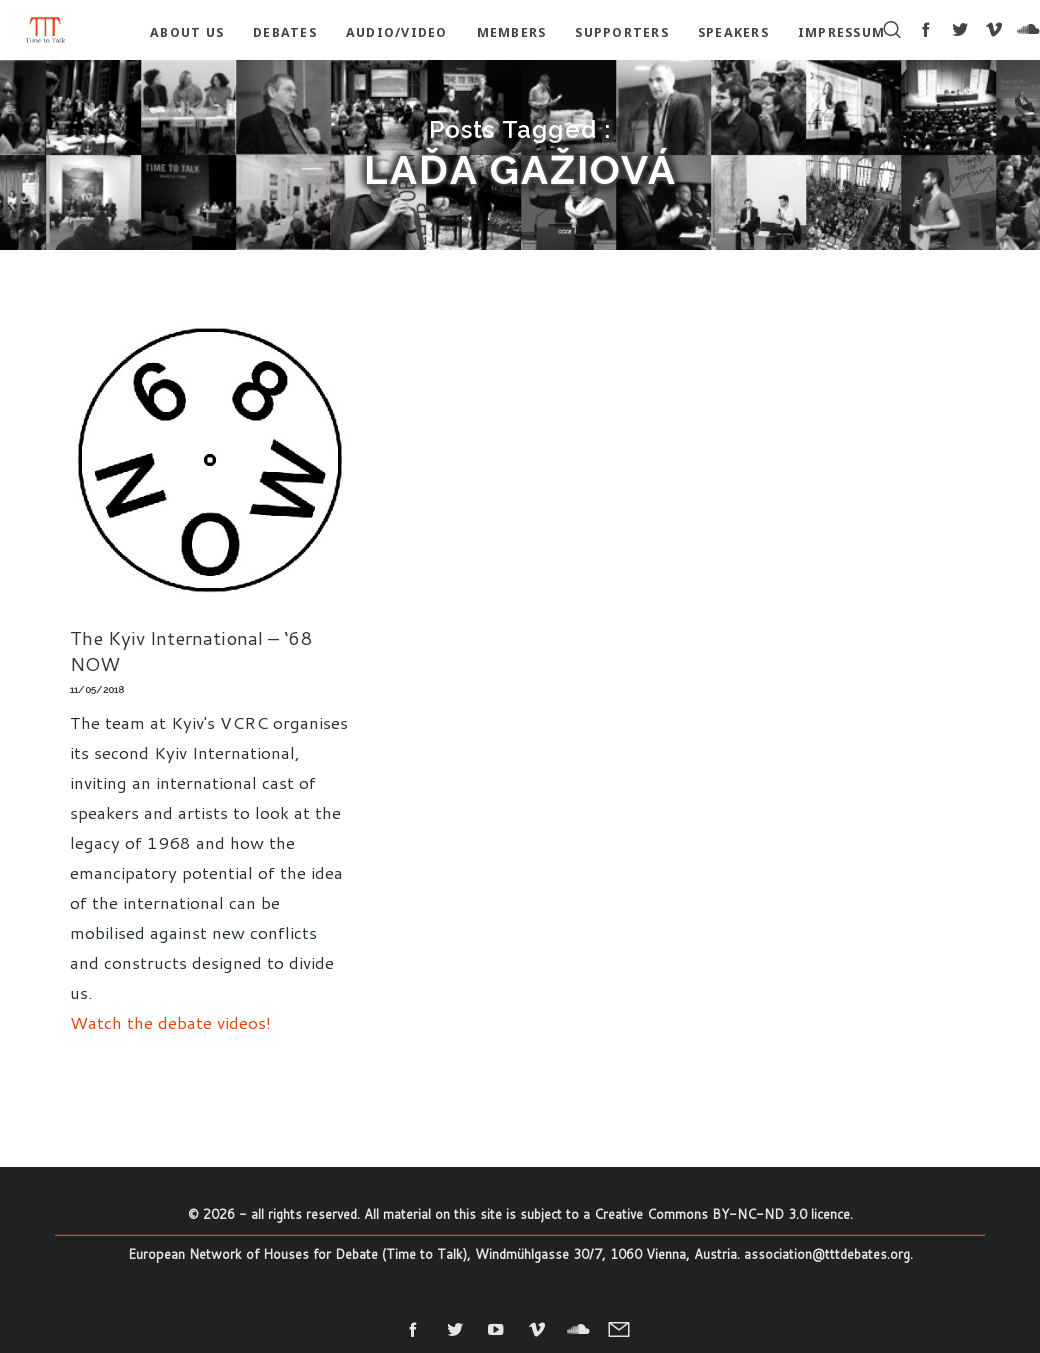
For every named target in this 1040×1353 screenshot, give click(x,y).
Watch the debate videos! (170, 1022)
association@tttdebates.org (827, 1254)
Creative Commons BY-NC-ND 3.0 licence (722, 1214)
